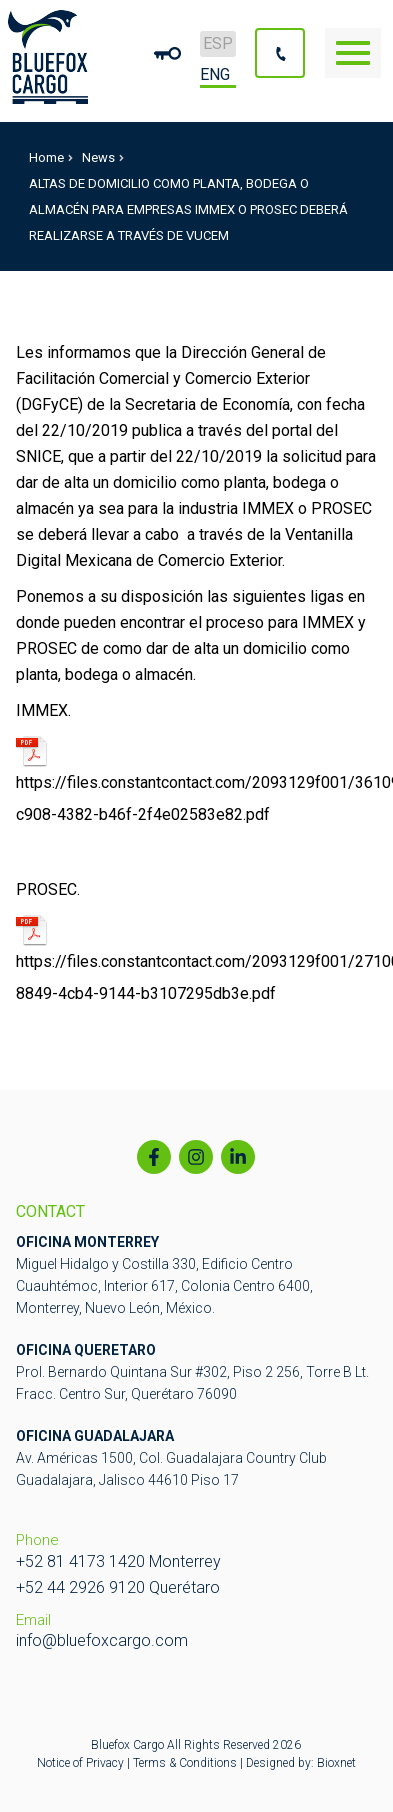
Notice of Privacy (82, 1763)
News (103, 157)
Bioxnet (336, 1763)
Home (51, 157)
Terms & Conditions (185, 1763)
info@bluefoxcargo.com (102, 1640)
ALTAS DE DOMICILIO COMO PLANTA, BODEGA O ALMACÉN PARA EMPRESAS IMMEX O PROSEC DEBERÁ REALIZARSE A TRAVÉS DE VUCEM (188, 209)
